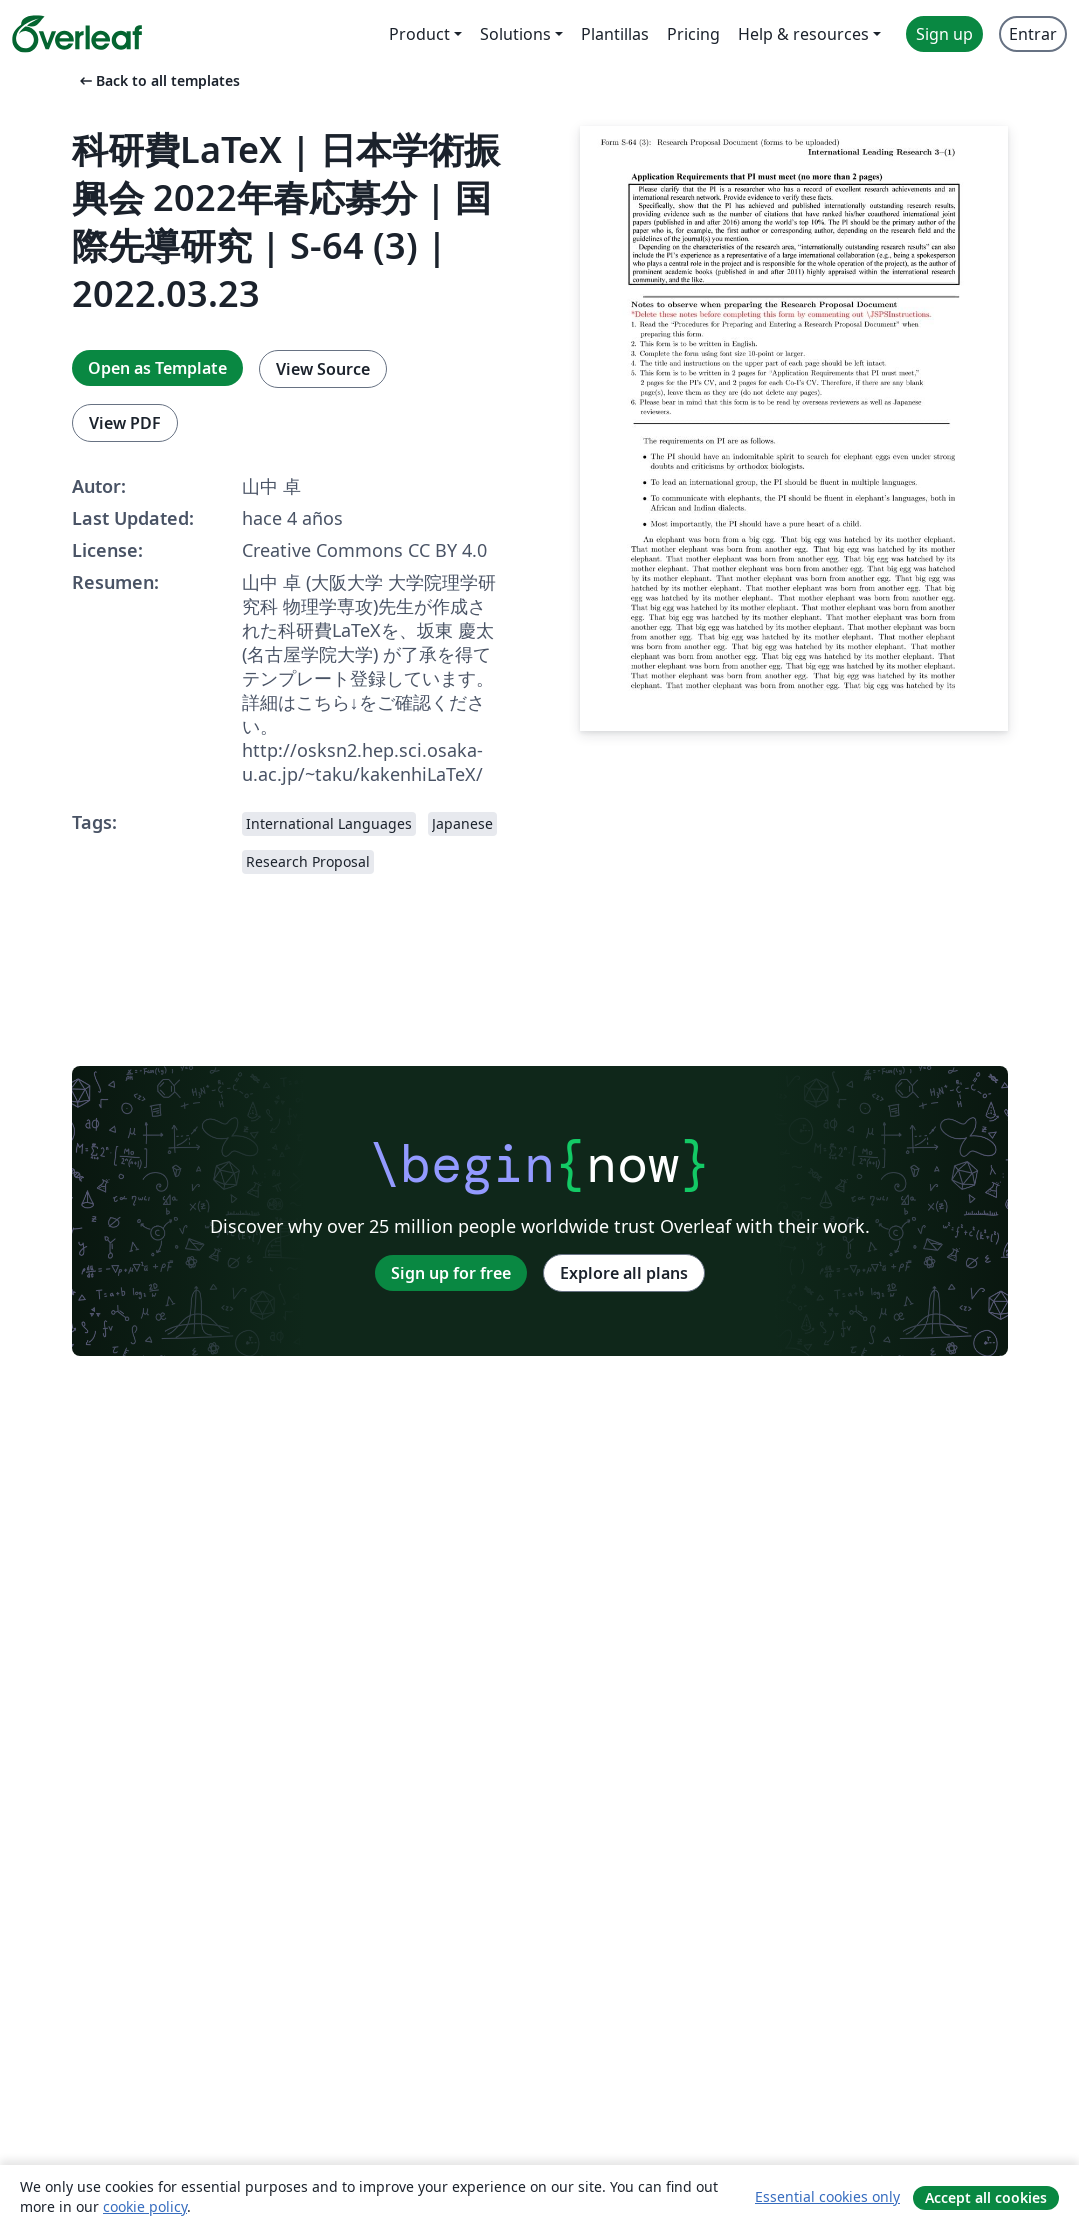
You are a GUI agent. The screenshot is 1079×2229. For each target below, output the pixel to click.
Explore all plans (624, 1273)
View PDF (125, 423)
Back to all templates (158, 80)
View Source (323, 369)
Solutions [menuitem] (515, 34)
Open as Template (157, 368)
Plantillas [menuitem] (615, 34)
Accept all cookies (986, 2197)
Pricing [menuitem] (693, 34)
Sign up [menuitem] (944, 34)
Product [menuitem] (419, 34)
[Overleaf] (77, 34)
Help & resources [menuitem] (803, 34)
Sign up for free (451, 1273)
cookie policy (145, 2206)
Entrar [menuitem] (1033, 34)
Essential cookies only (827, 2196)
